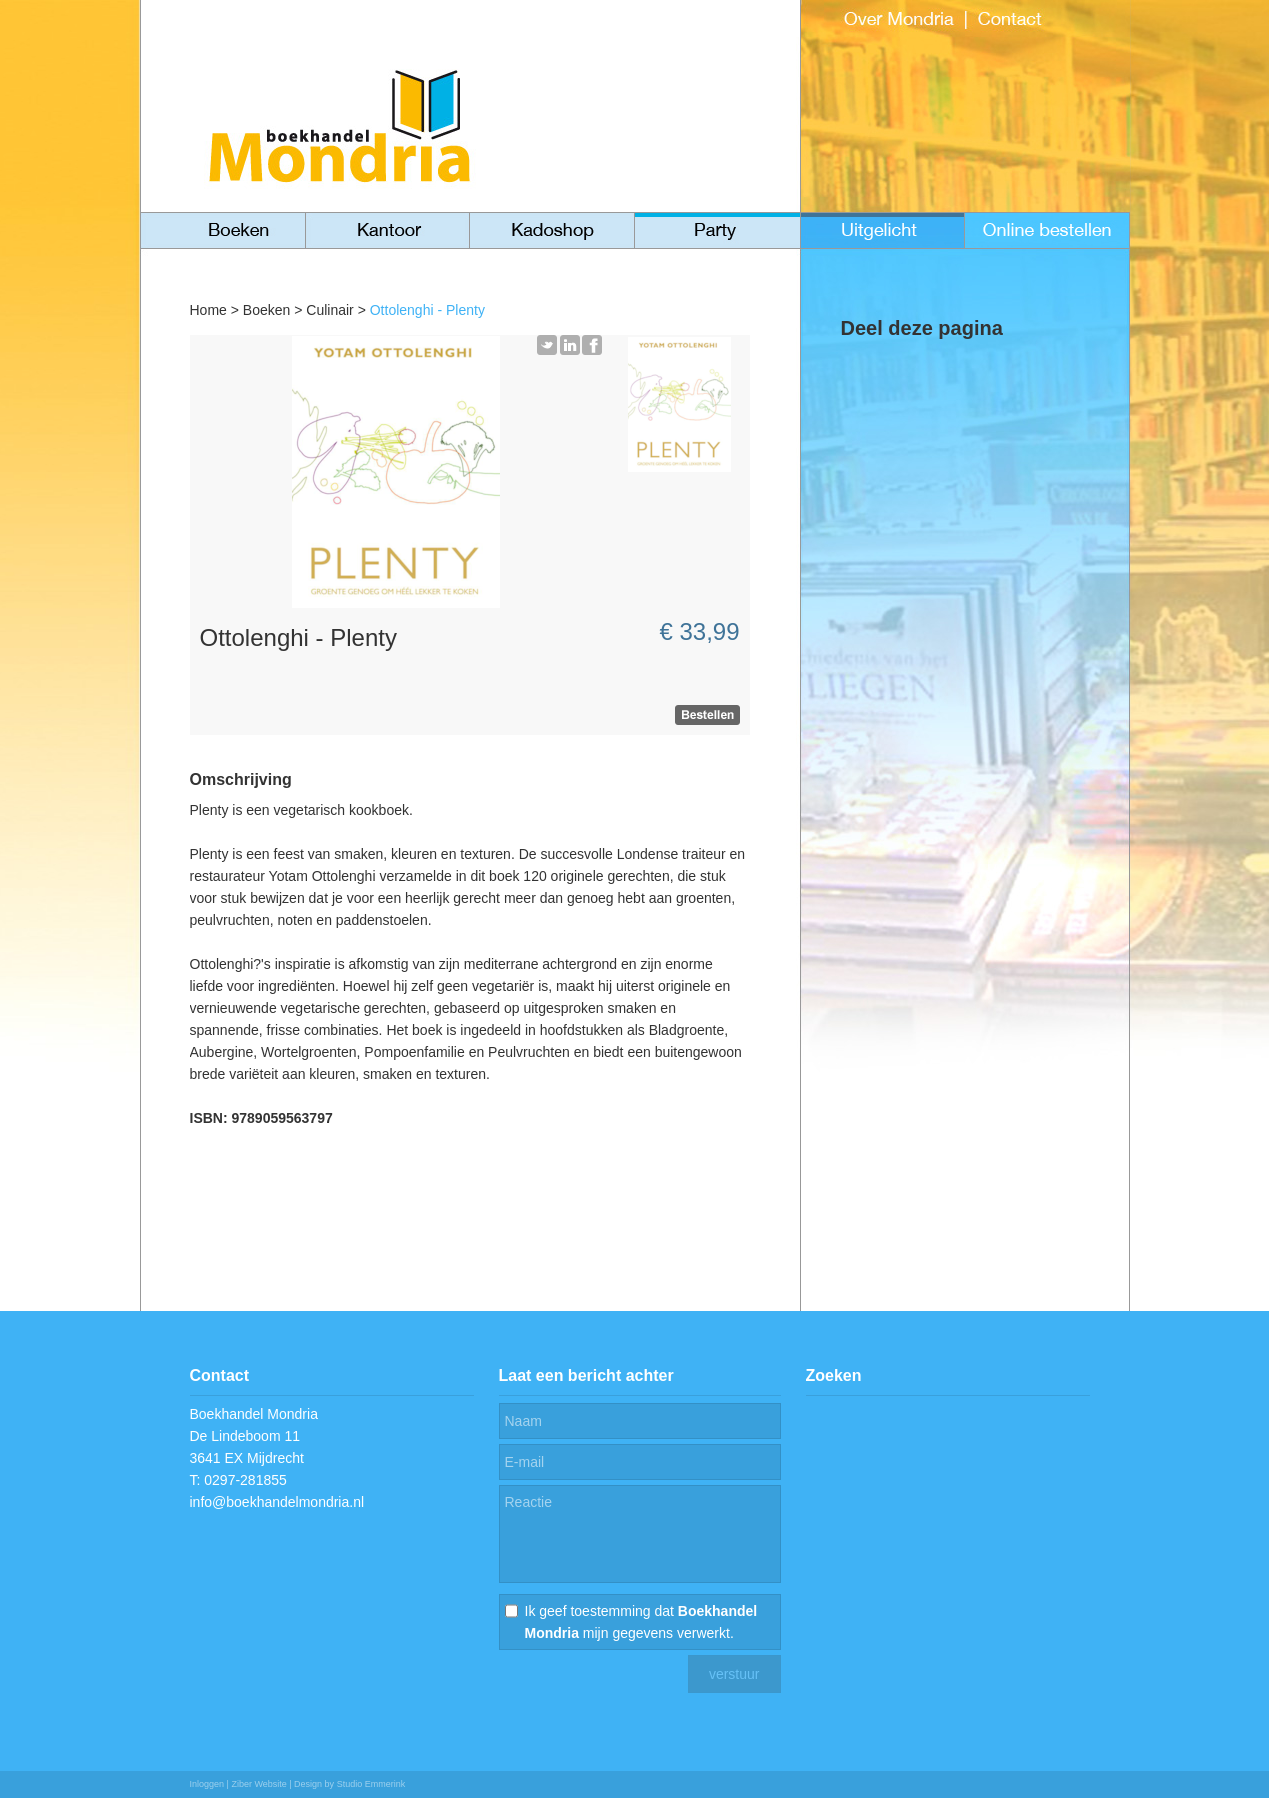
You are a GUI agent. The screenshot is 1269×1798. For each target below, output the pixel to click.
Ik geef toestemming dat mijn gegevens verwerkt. (641, 1622)
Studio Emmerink (371, 1784)
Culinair (329, 310)
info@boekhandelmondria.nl (277, 1502)
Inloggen (207, 1784)
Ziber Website (258, 1784)
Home (208, 310)
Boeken (266, 310)
